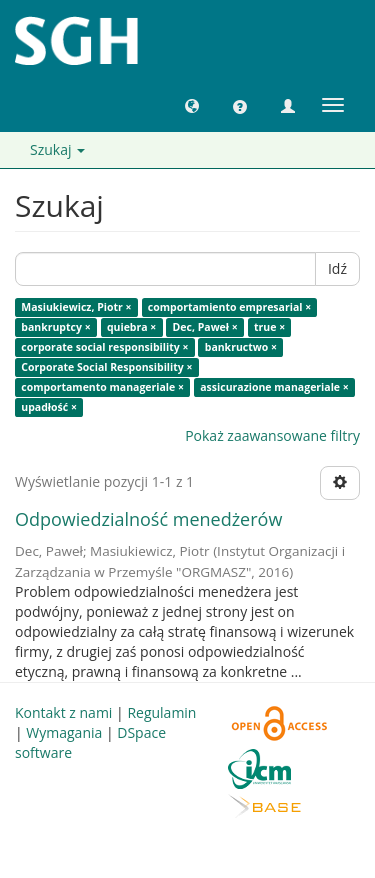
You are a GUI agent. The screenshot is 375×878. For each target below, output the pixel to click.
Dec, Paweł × (205, 327)
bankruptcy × (55, 327)
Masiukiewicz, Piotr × (76, 307)
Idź (337, 268)
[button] (192, 105)
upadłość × (49, 407)
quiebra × (131, 327)
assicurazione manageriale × (274, 387)
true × (269, 327)
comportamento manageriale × (102, 387)
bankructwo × (241, 347)
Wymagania (64, 732)
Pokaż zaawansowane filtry (272, 435)
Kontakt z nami (63, 712)
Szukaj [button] (57, 149)
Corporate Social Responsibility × (106, 367)
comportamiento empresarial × (229, 307)
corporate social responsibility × (104, 347)
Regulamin (161, 712)
